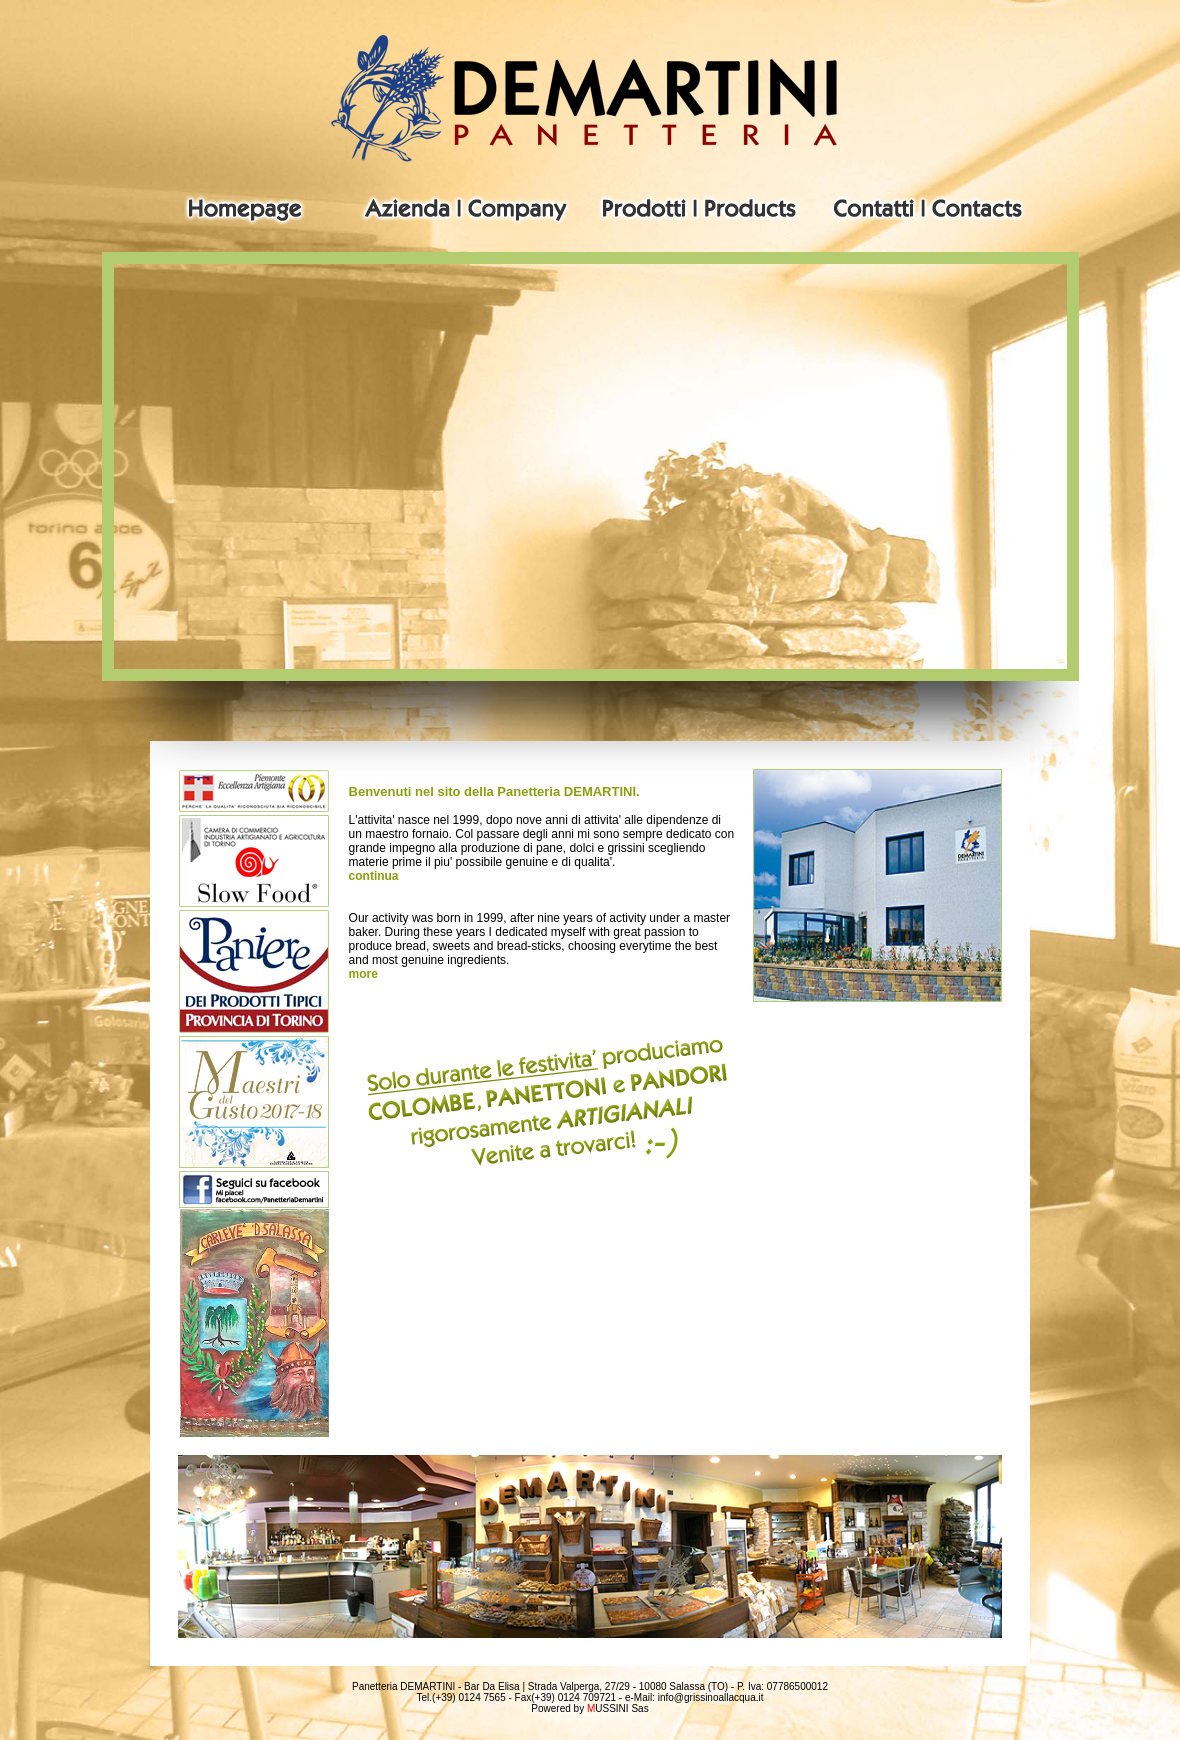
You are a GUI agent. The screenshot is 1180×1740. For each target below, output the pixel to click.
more (363, 974)
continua (374, 876)
